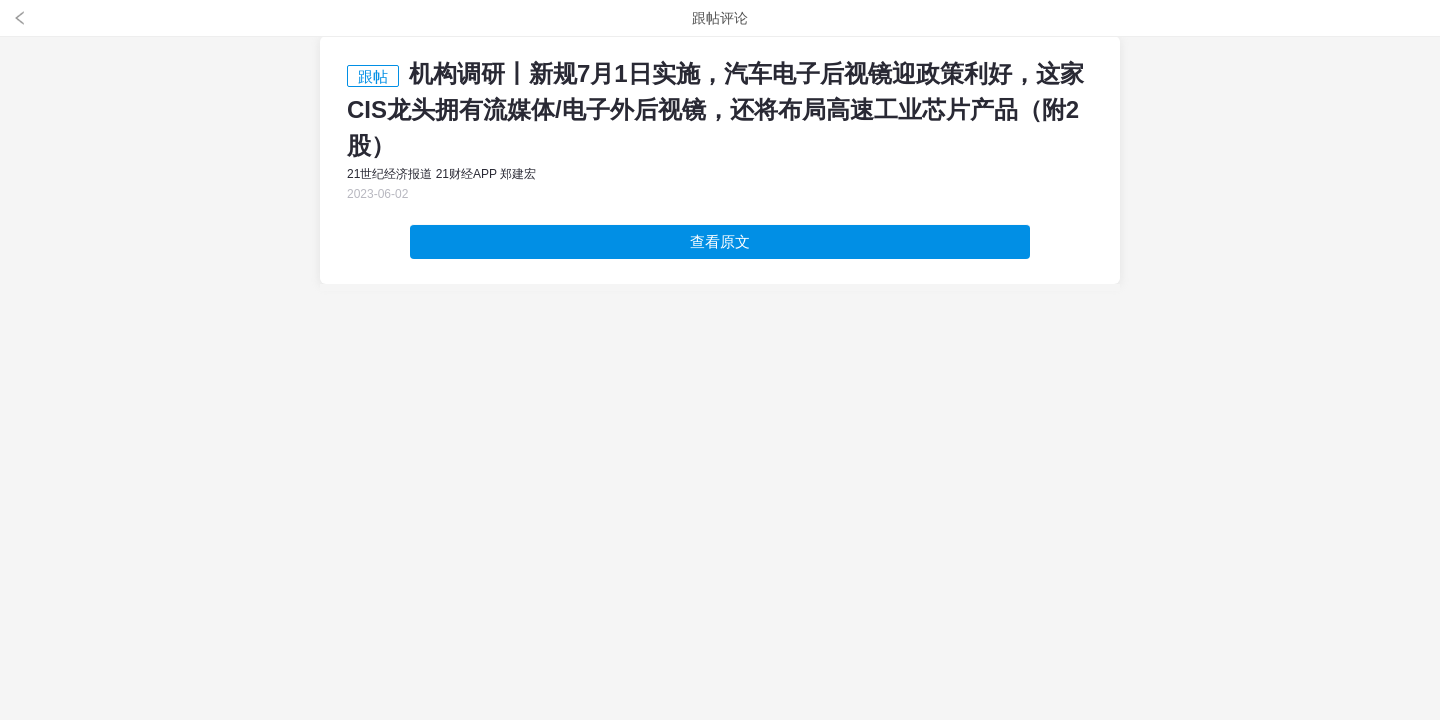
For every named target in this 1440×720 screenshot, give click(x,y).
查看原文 (720, 241)
